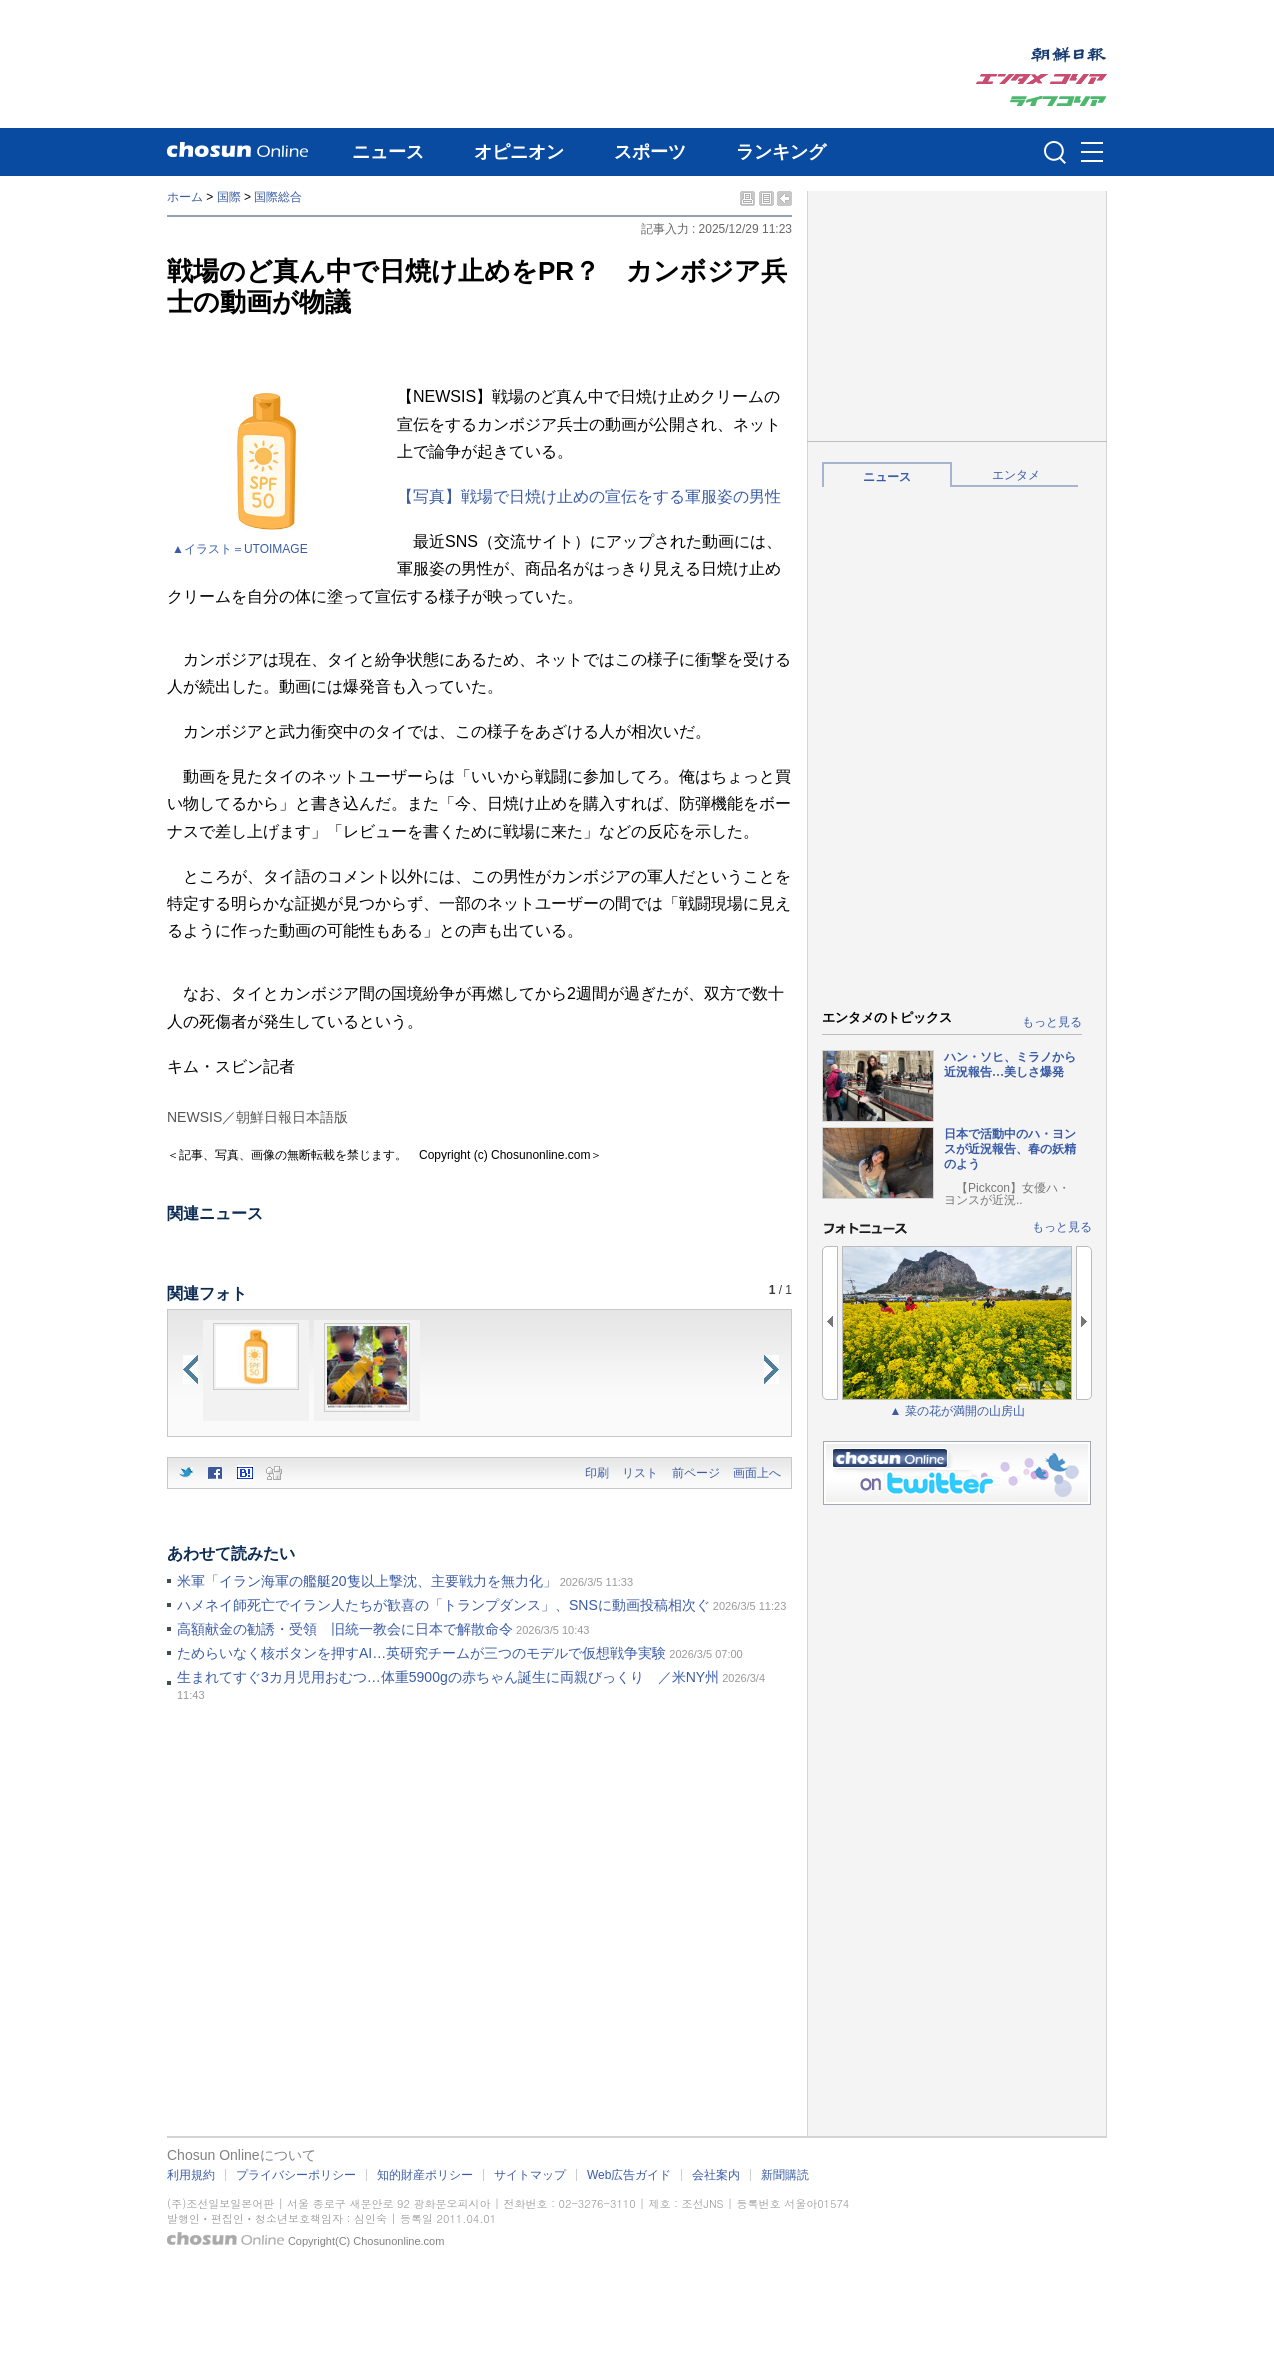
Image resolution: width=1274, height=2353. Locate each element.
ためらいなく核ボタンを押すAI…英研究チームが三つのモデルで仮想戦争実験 (421, 1653)
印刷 (597, 1473)
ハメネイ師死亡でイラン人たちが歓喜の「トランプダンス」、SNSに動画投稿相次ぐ (443, 1605)
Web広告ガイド (629, 2175)
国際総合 (278, 197)
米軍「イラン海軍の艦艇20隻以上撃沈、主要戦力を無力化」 (367, 1581)
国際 (229, 197)
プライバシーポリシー (296, 2175)
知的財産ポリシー (425, 2175)
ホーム (185, 197)
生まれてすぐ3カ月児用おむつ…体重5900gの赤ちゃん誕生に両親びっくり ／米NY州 (448, 1677)
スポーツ (650, 152)
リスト (640, 1473)
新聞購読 (785, 2175)
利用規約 (191, 2175)
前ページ (696, 1473)
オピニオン (519, 152)
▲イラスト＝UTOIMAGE (240, 549)
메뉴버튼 (1092, 153)
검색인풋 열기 (1055, 152)
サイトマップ (530, 2175)
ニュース (388, 152)
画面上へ (757, 1473)
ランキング (781, 152)
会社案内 (716, 2175)
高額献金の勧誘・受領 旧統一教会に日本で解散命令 (345, 1629)
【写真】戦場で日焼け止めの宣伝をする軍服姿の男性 (589, 496)
